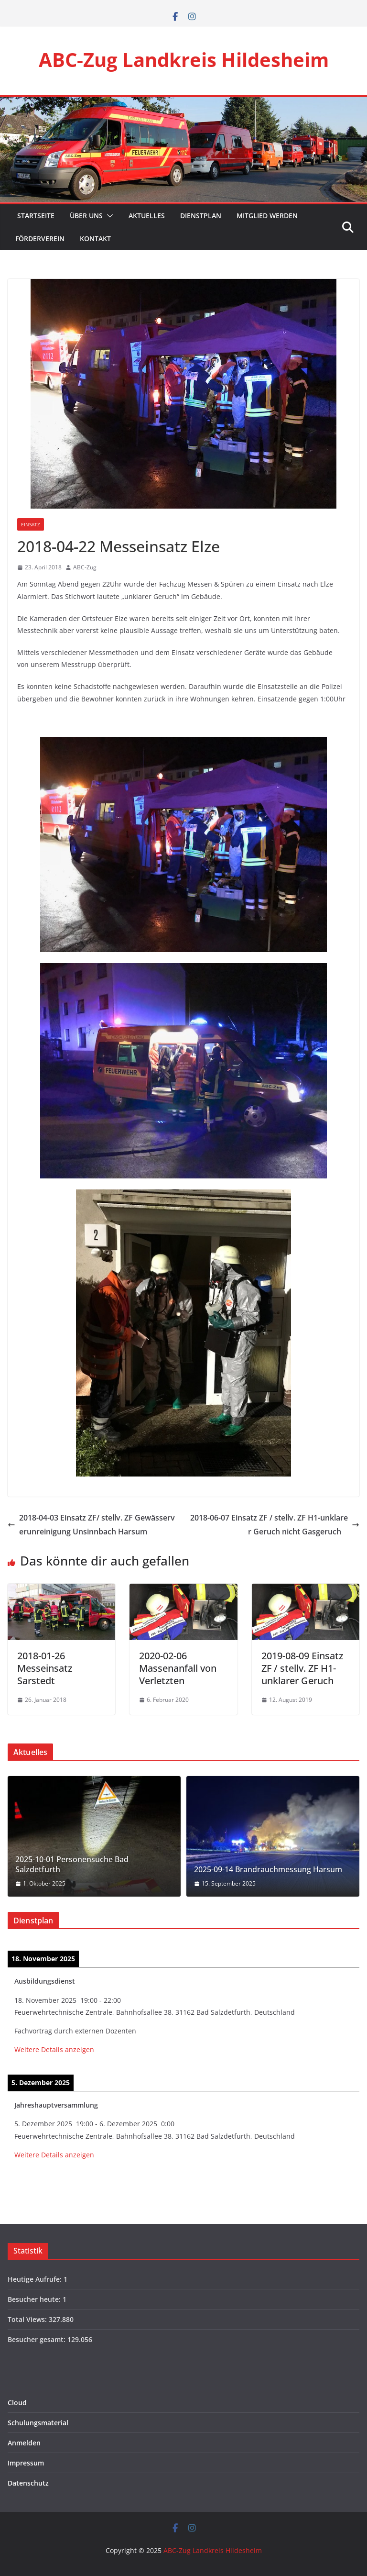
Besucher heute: (35, 2299)
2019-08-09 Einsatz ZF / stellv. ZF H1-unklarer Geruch (302, 1668)
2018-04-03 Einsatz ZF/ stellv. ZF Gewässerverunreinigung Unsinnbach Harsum (91, 1524)
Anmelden (24, 2442)
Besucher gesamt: (37, 2339)
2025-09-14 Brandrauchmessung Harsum (268, 1870)
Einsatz (30, 524)
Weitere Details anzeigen (54, 2049)
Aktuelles (147, 215)
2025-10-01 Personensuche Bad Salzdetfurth (72, 1864)
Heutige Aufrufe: (36, 2279)
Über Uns (86, 215)
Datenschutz (28, 2482)
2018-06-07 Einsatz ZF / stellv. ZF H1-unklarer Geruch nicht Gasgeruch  (274, 1524)
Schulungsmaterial (38, 2422)
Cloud (17, 2402)
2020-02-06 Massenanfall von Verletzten (177, 1668)
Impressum (26, 2462)
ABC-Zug (85, 567)
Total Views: (28, 2319)
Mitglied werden (267, 215)
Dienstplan (200, 215)
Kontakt (95, 238)
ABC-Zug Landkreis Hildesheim (184, 59)
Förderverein (40, 238)
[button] (108, 215)
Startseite (34, 215)
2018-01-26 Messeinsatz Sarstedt (44, 1668)
